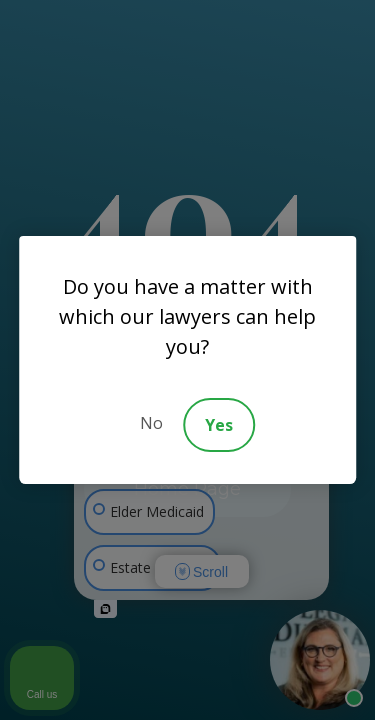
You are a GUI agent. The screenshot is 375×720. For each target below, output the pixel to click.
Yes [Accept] (219, 425)
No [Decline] (151, 423)
